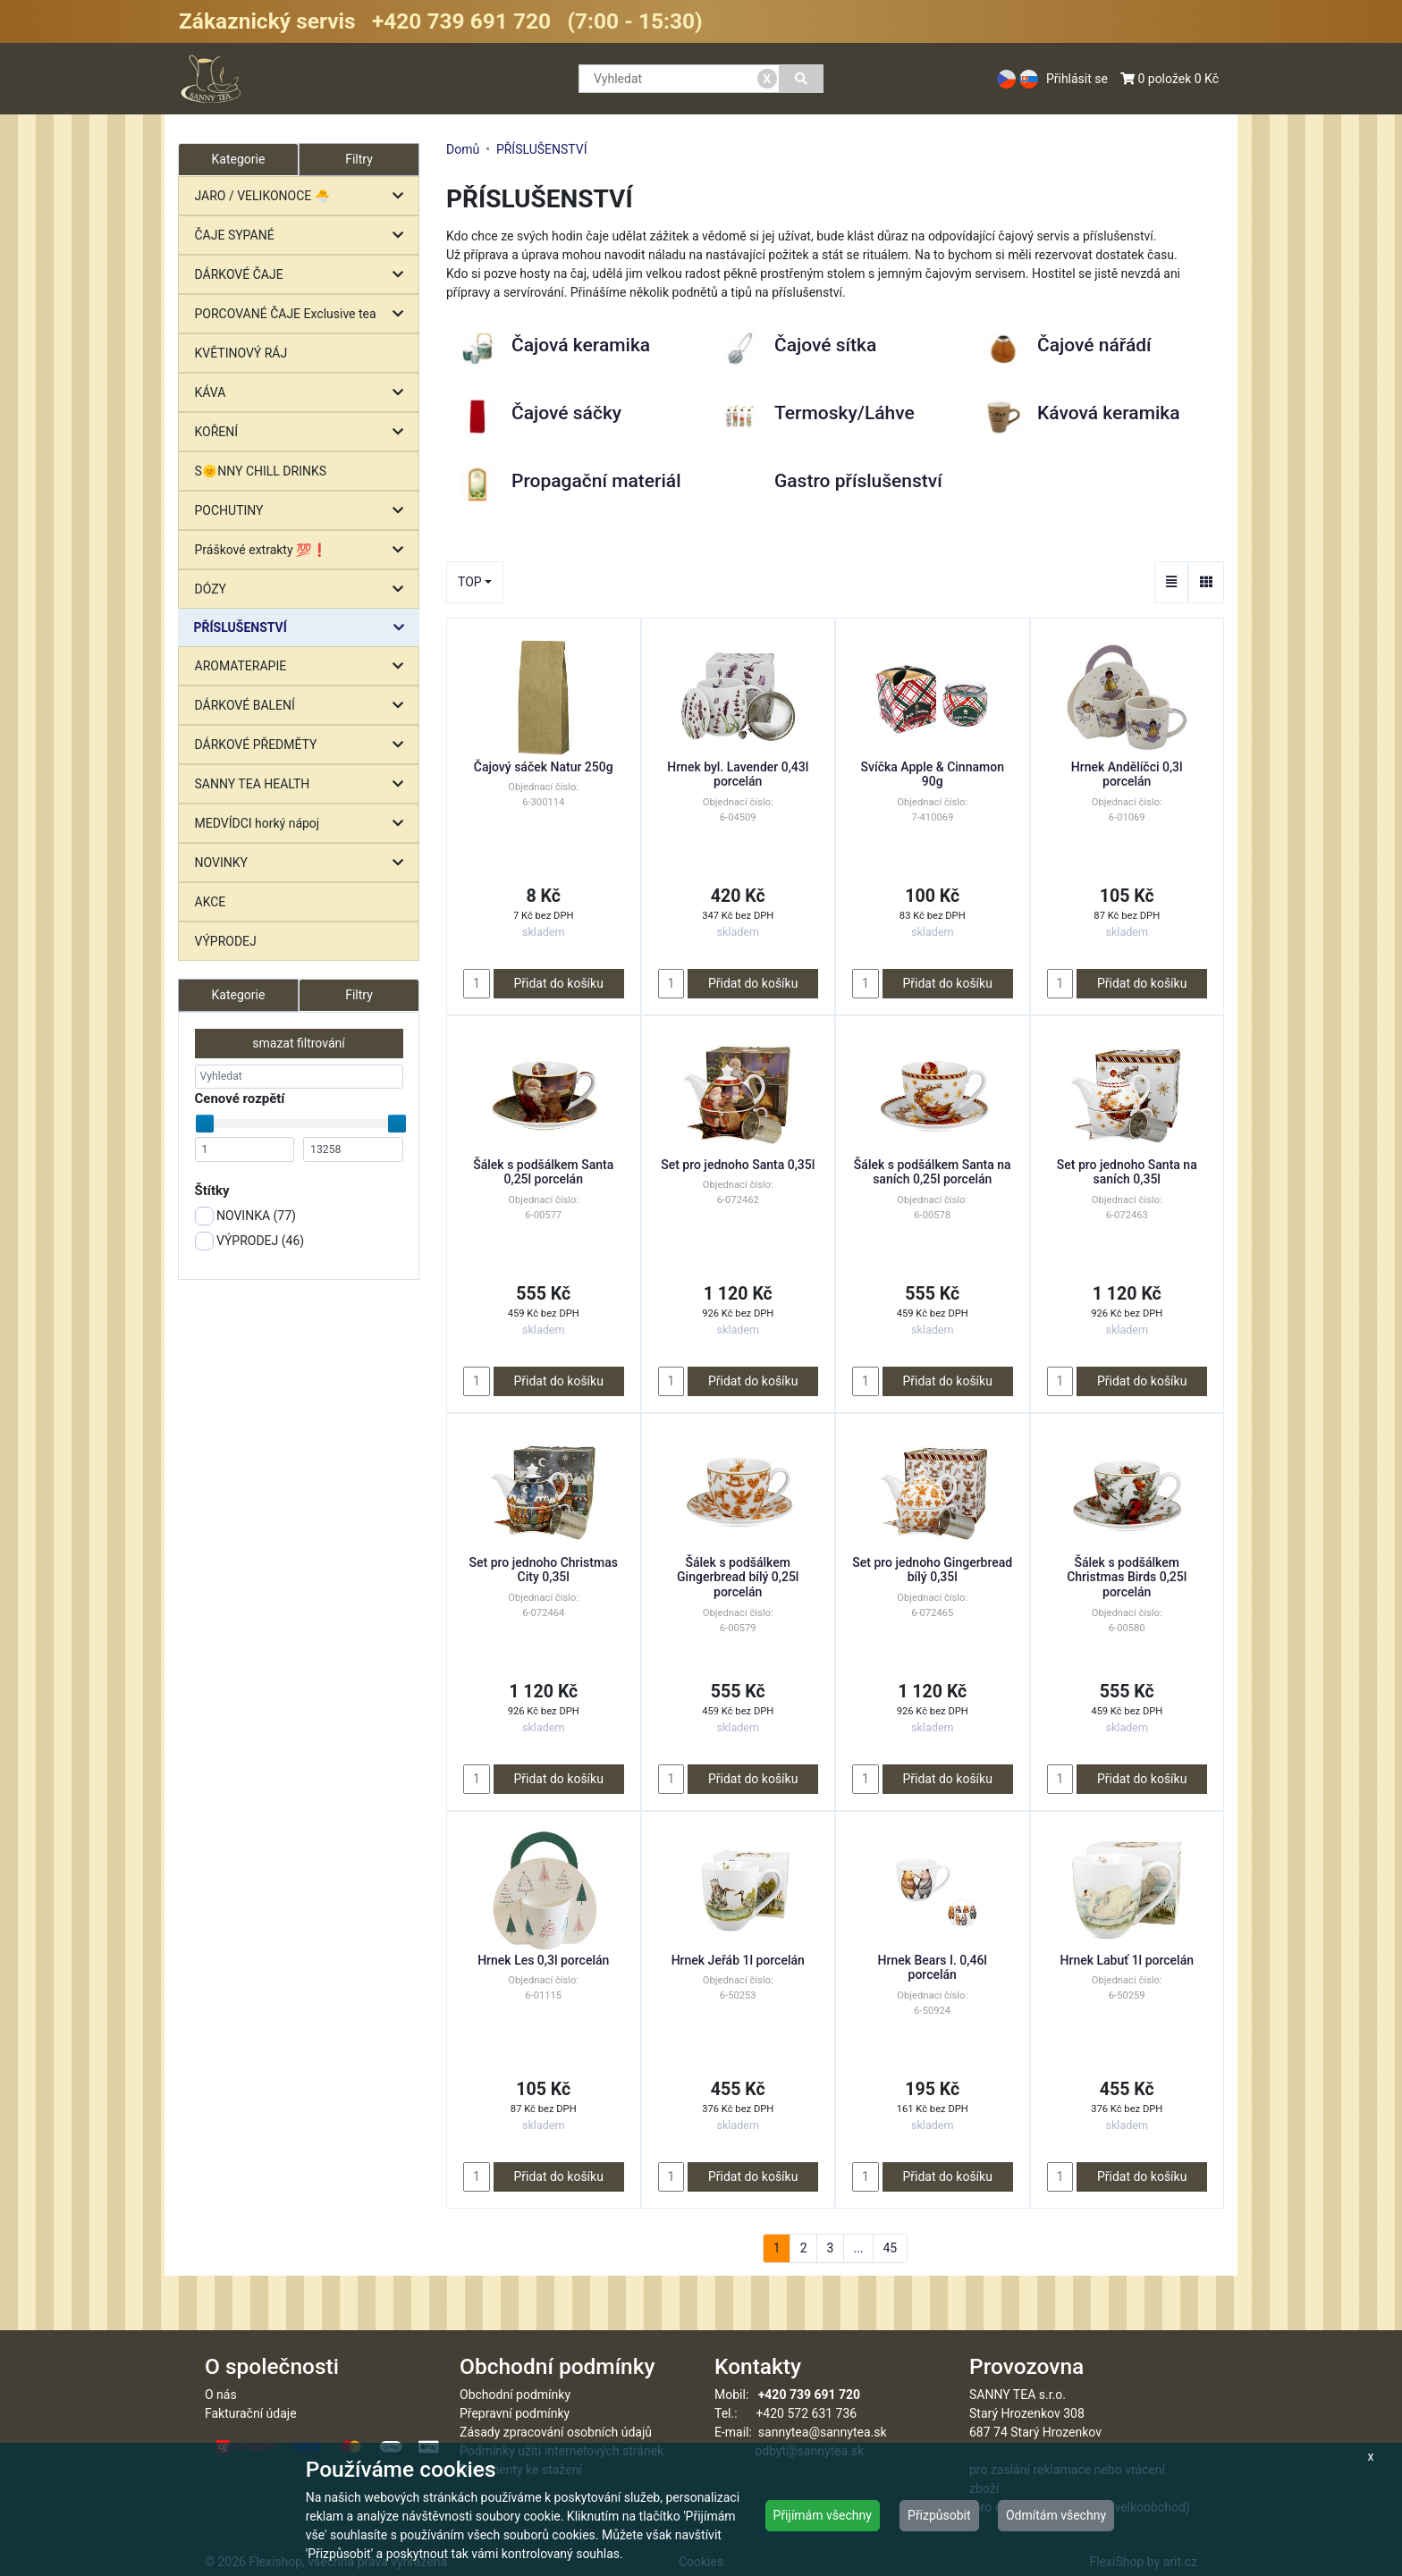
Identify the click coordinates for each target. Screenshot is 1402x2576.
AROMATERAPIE (303, 666)
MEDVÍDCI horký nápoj (303, 823)
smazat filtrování (298, 1043)
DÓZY (303, 589)
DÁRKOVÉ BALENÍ (303, 705)
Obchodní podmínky (515, 2394)
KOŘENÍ (303, 432)
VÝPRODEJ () (250, 1241)
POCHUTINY (303, 510)
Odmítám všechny (1056, 2515)
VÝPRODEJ (226, 941)
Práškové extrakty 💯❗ (303, 550)
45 (890, 2248)
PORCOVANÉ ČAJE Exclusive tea (303, 314)
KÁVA (303, 393)
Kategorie (239, 995)
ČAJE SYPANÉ (303, 235)
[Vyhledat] (801, 78)
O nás (221, 2394)
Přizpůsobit (939, 2515)
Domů (462, 149)
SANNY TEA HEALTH (303, 784)
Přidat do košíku (558, 983)
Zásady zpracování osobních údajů (556, 2432)
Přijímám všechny (822, 2515)
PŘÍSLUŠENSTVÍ (303, 628)
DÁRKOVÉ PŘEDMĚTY (303, 745)
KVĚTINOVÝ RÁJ (241, 353)
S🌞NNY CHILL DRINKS (261, 471)
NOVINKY (303, 863)
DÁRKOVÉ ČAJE (303, 275)
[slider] (205, 1123)
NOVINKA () (245, 1216)
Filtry (359, 159)
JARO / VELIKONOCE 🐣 (303, 196)
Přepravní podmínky (515, 2413)
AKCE (210, 902)
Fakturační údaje (251, 2413)
